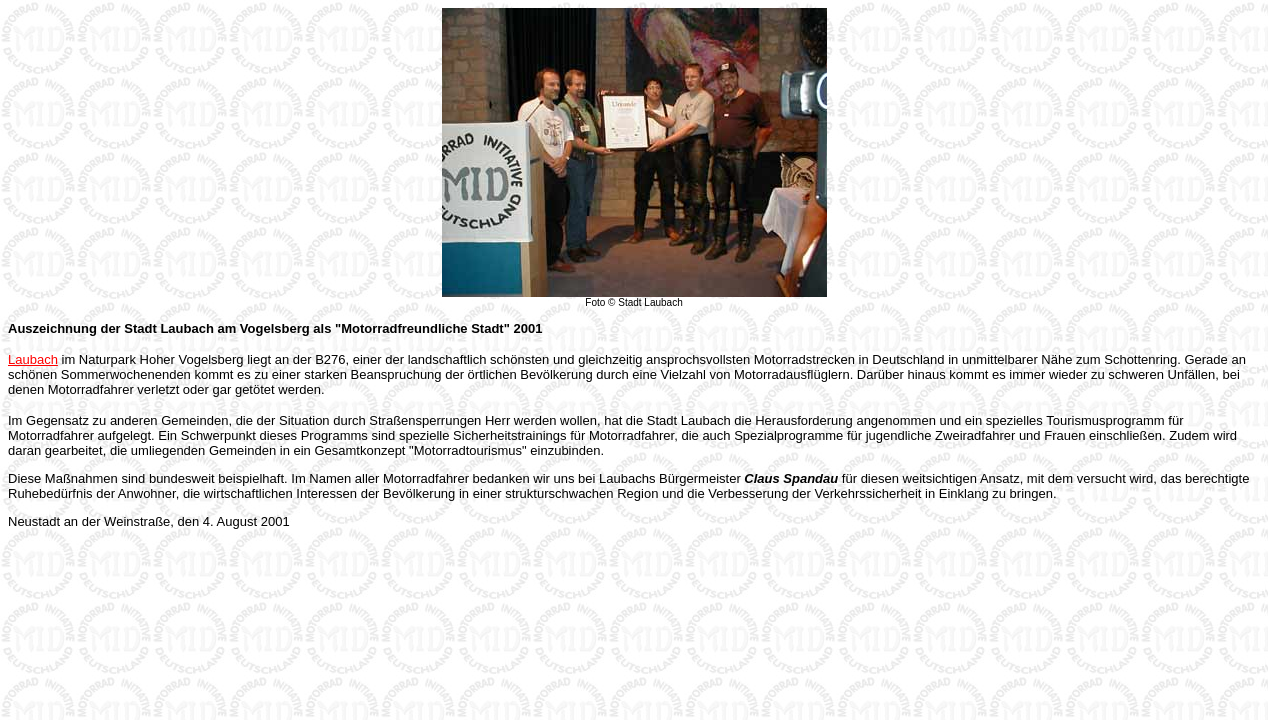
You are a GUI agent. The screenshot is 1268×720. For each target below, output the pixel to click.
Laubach (33, 359)
